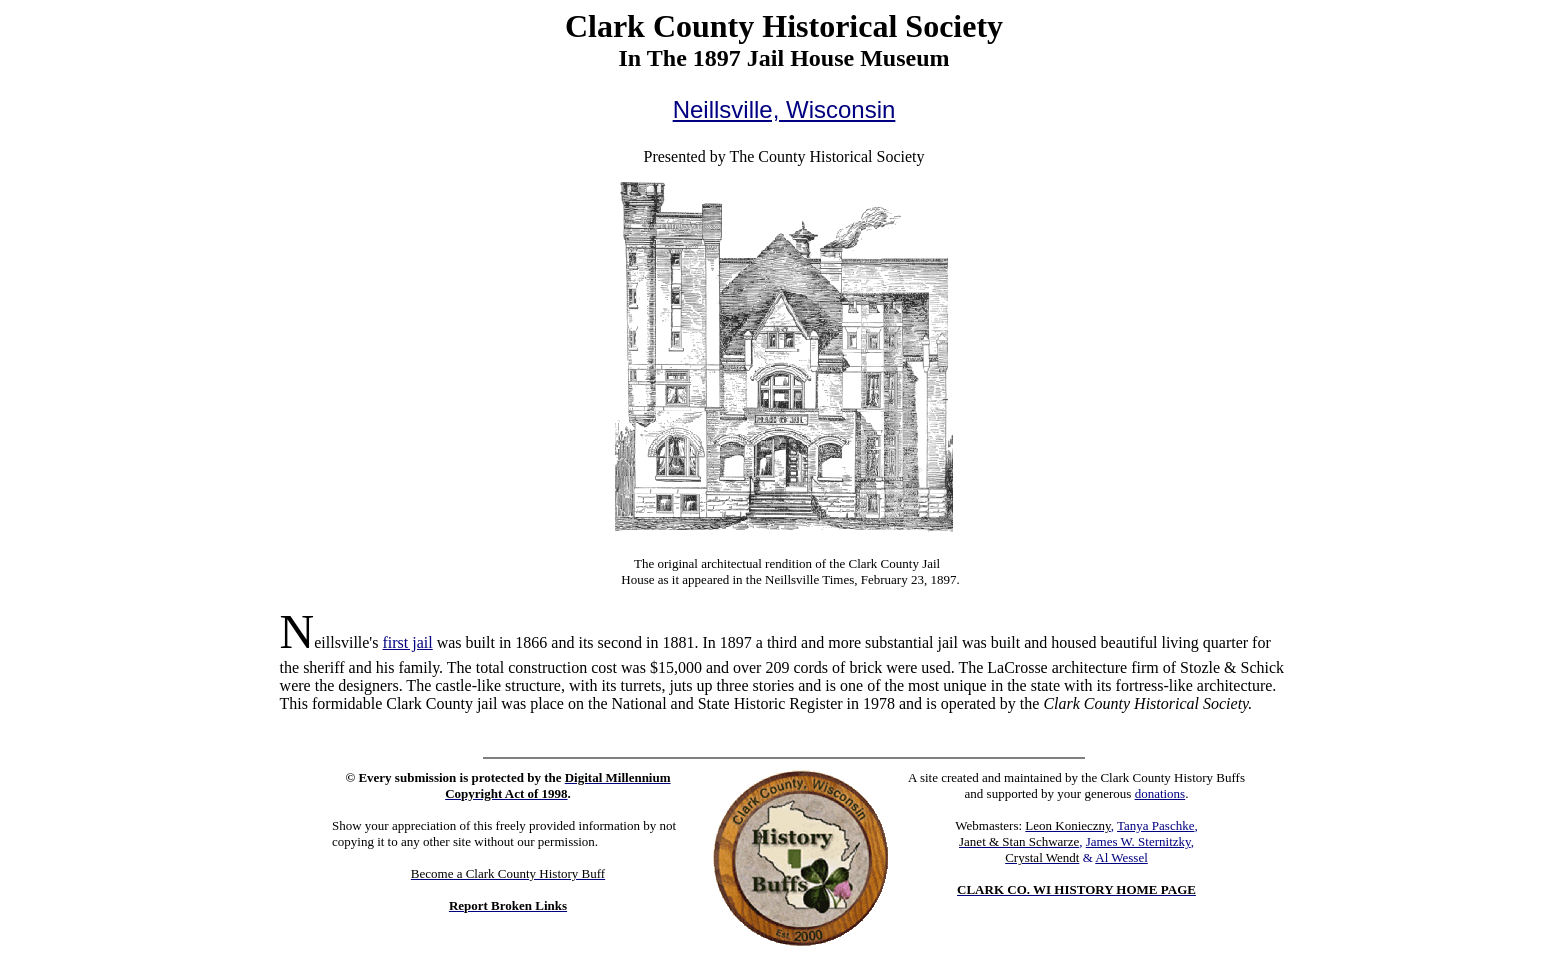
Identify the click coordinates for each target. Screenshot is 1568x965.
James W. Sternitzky (1138, 841)
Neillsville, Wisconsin (784, 109)
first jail (407, 642)
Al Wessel (1121, 857)
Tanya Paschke (1155, 825)
